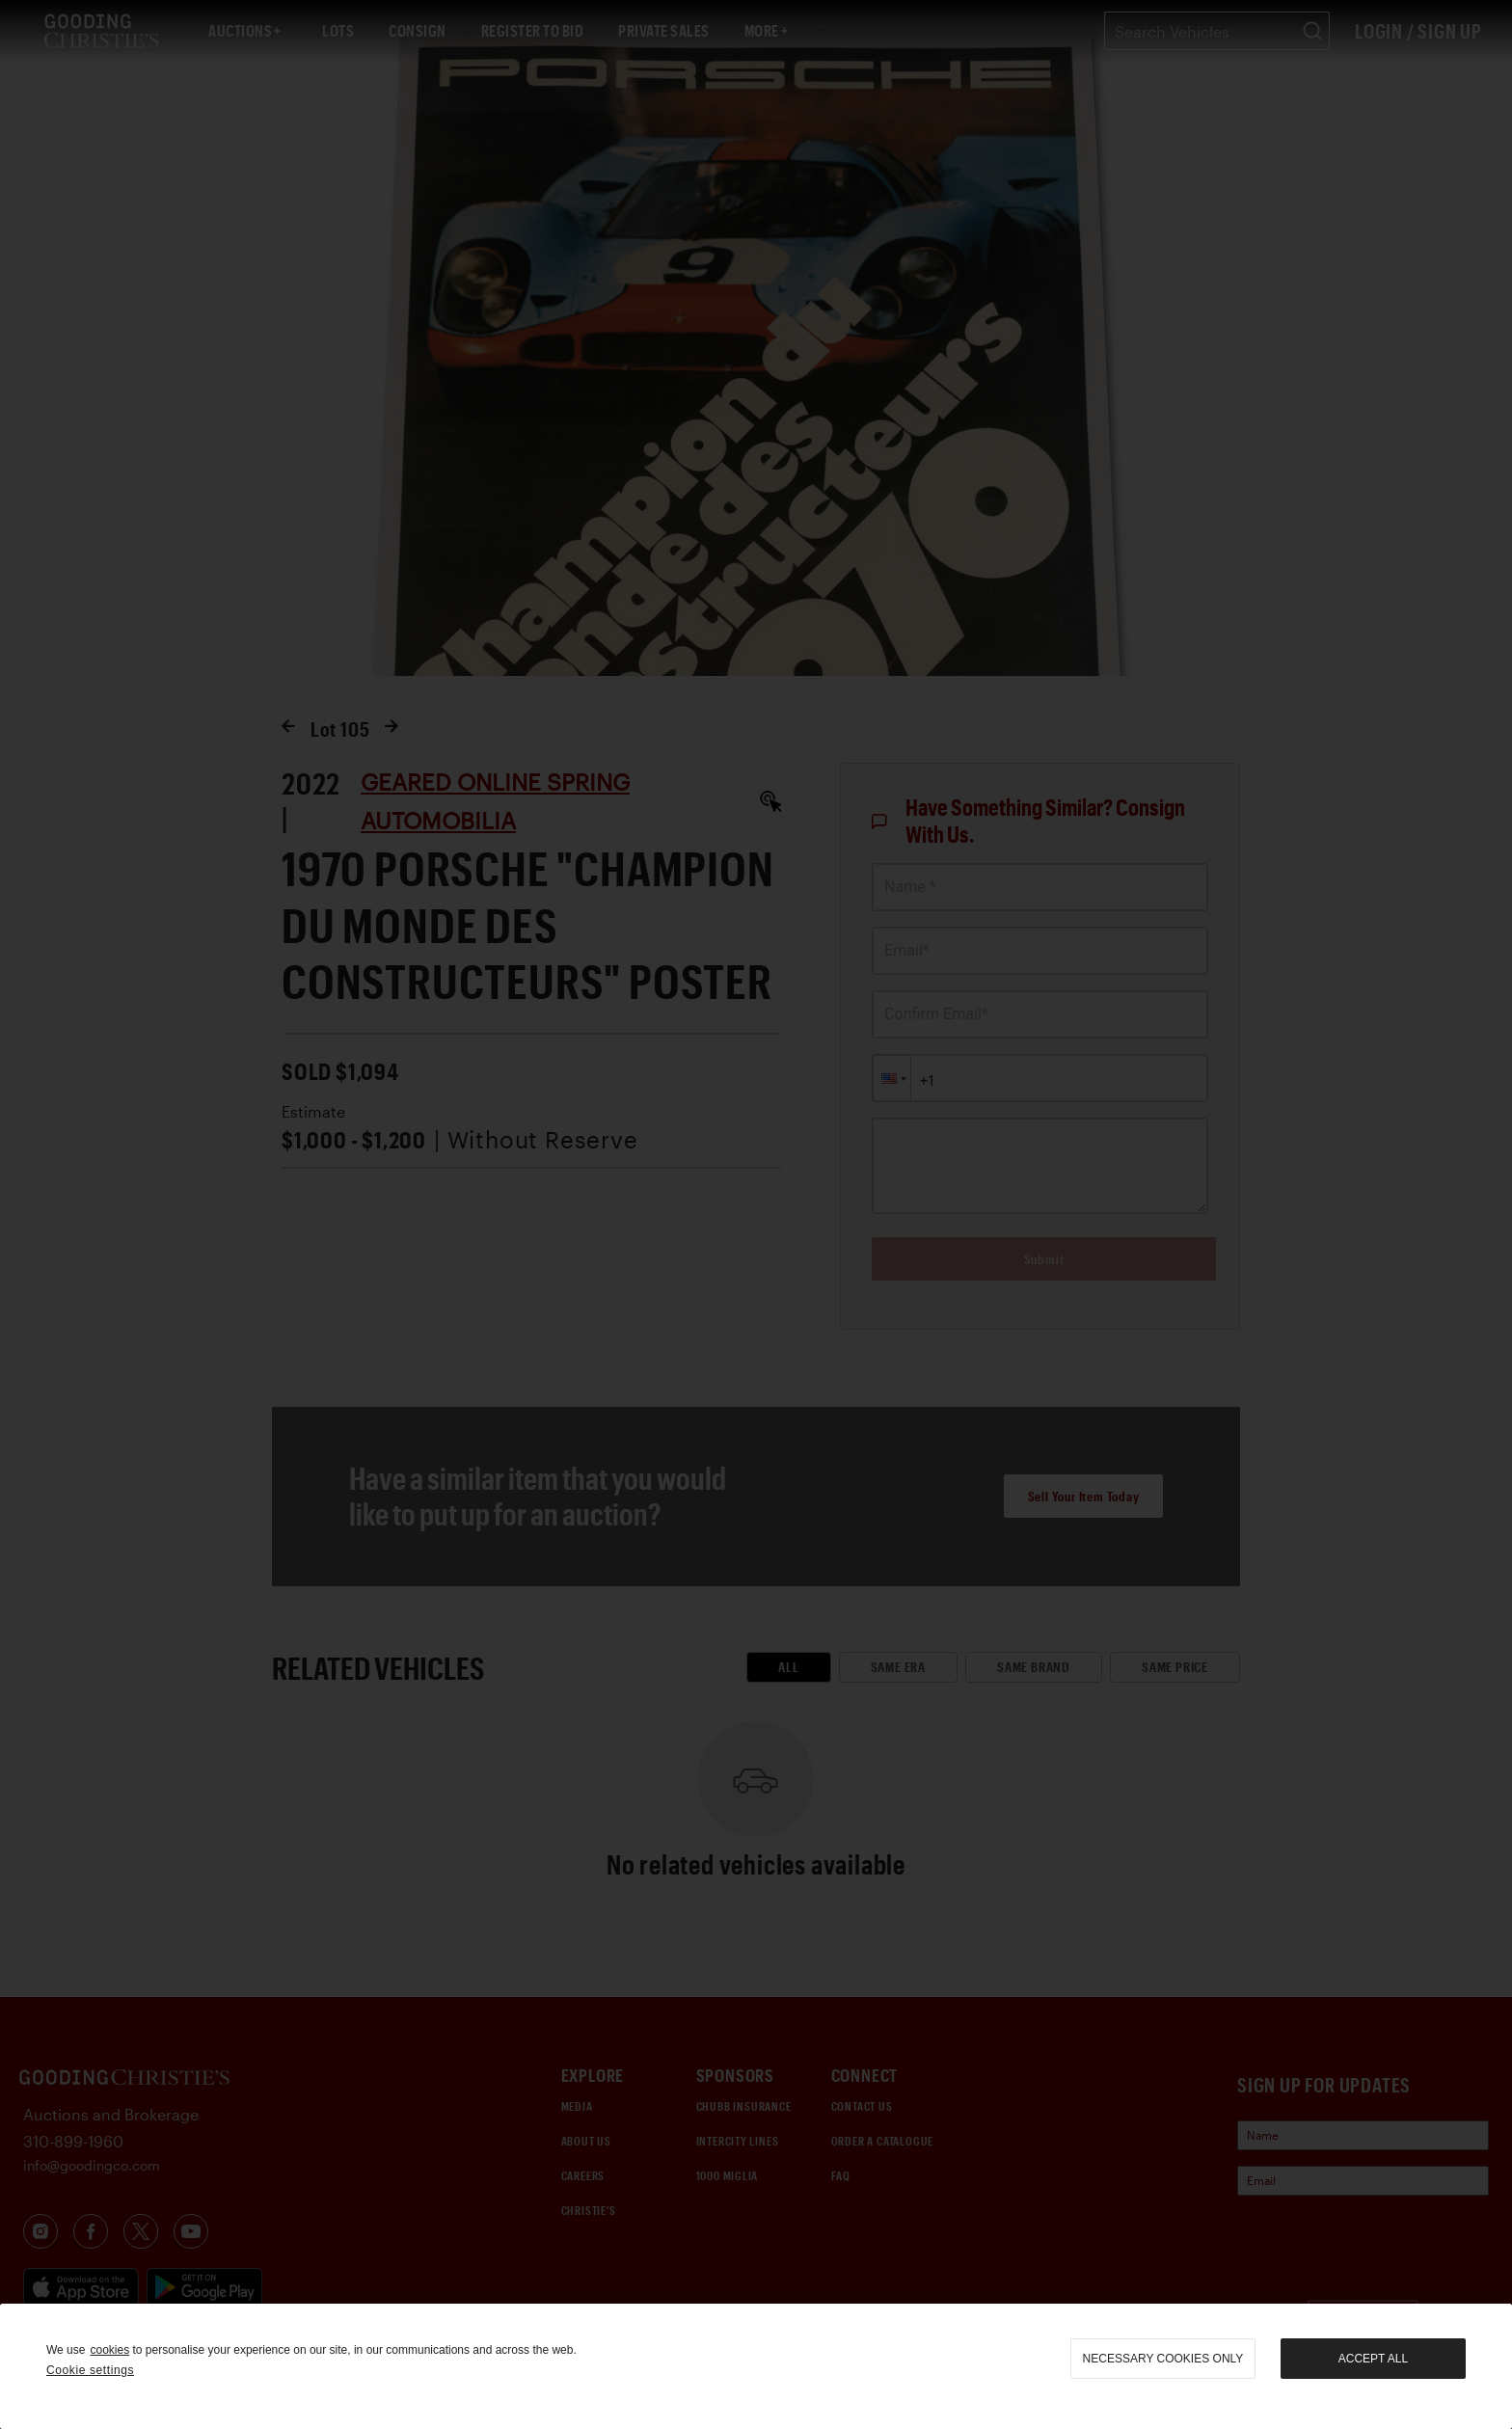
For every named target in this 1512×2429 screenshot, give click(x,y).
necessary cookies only (1163, 2358)
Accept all (1373, 2358)
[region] (756, 2366)
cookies (109, 2350)
